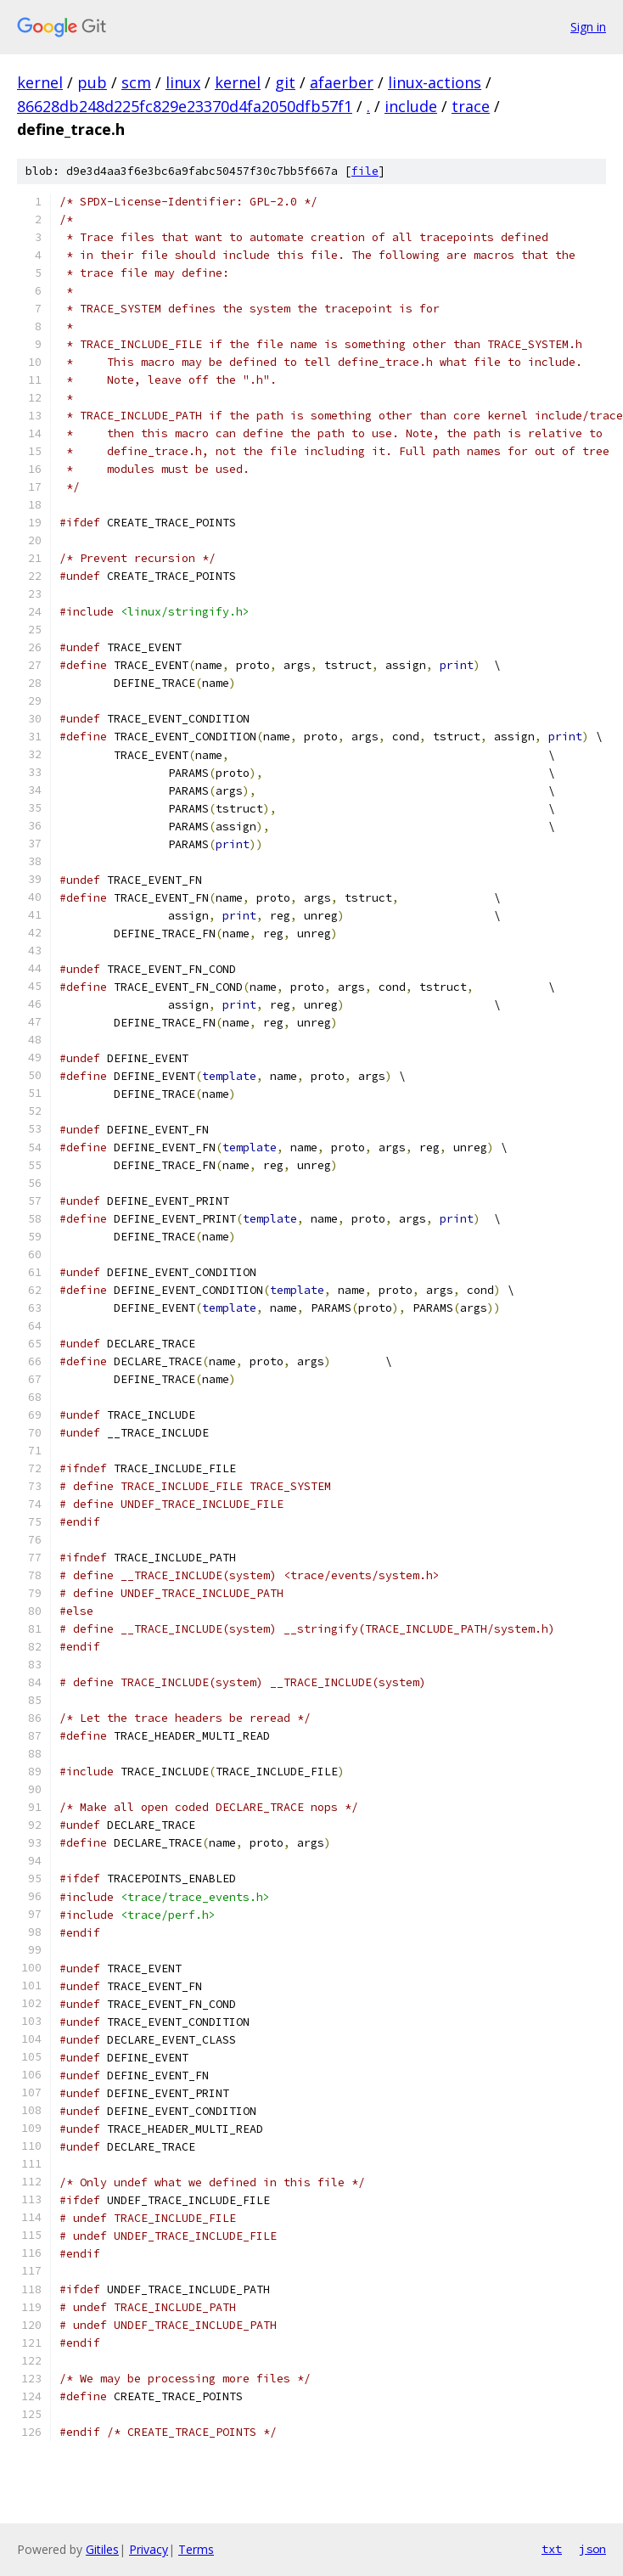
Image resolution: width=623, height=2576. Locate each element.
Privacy (148, 2549)
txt (552, 2548)
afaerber (341, 82)
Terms (196, 2549)
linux (183, 82)
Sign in (588, 27)
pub (92, 82)
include (410, 106)
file (365, 171)
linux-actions (434, 82)
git (285, 82)
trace (471, 106)
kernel (40, 82)
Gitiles (102, 2549)
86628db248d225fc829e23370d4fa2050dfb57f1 (184, 106)
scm (136, 82)
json (592, 2548)
